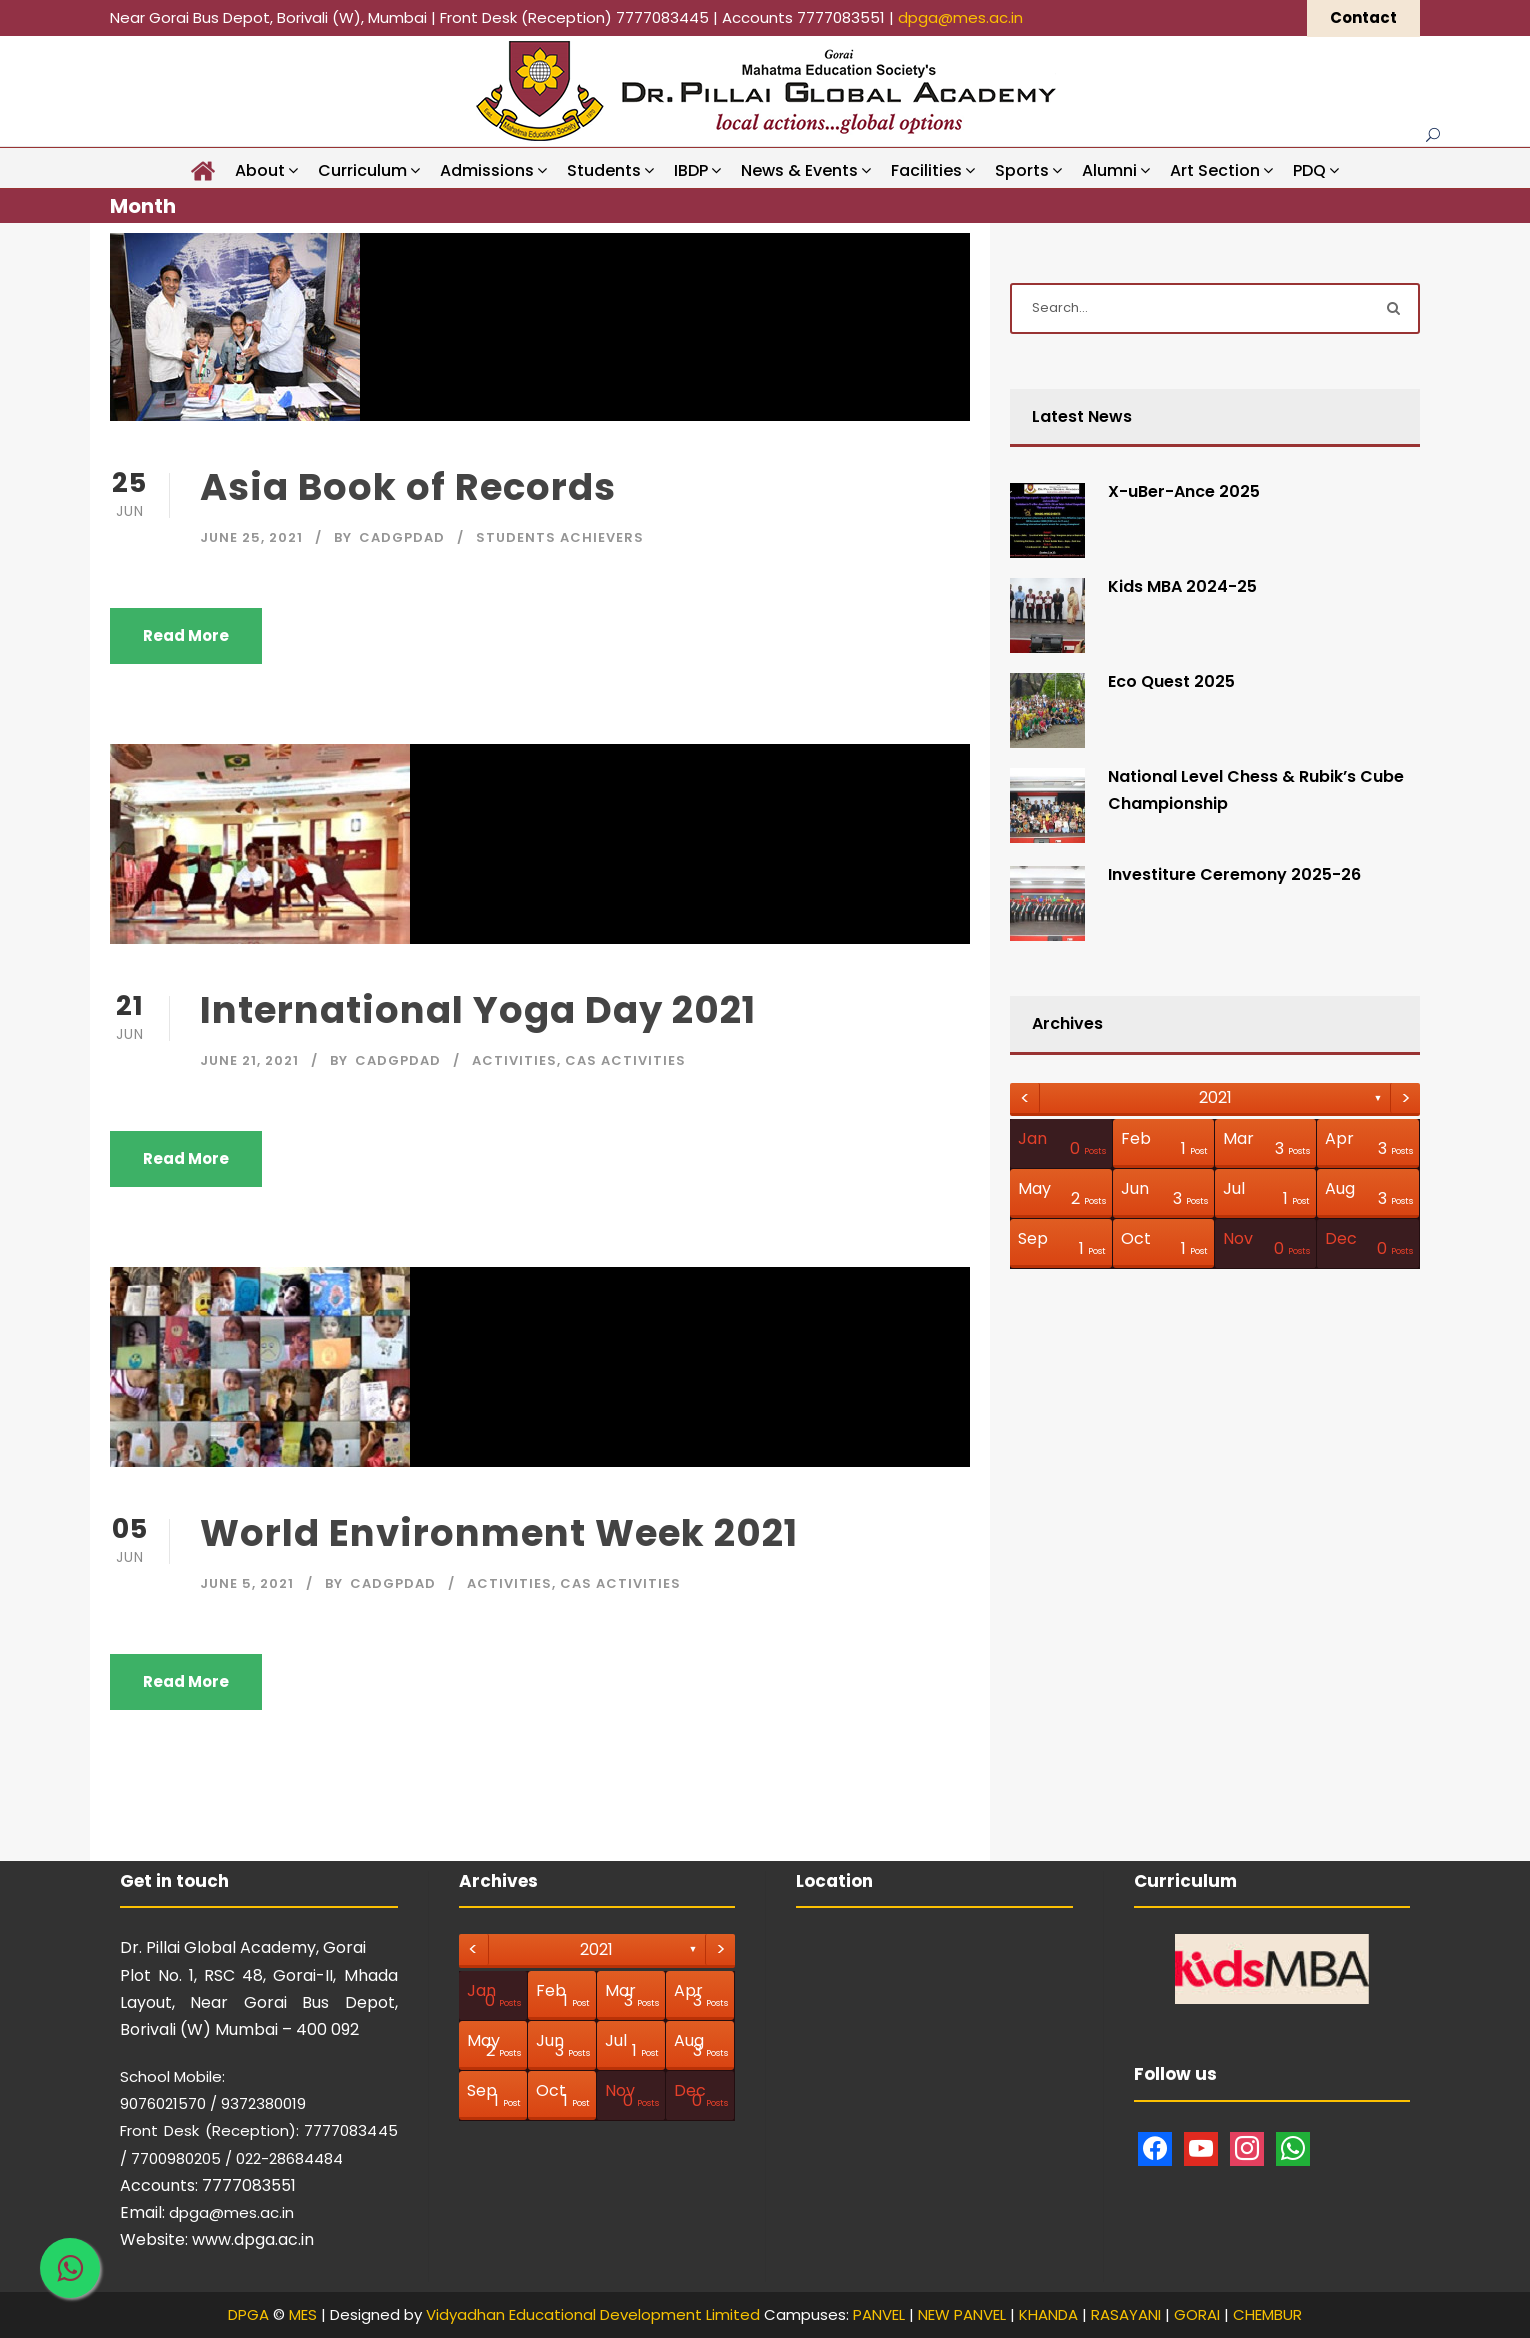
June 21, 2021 (249, 1060)
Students (604, 170)
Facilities (926, 170)
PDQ (1309, 170)
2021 (1215, 1097)
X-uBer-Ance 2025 (1184, 491)
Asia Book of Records (408, 487)
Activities (514, 1060)
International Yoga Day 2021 (478, 1010)
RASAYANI (1126, 2314)
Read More (186, 635)
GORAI (1197, 2314)
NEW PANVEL (962, 2314)
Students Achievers (560, 537)
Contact (1363, 17)
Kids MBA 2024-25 (1182, 586)
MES (303, 2314)
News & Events (799, 170)
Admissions (487, 170)
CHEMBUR (1267, 2314)
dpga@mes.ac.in (960, 17)
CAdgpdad (402, 537)
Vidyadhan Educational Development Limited (593, 2314)
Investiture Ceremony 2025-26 (1234, 874)
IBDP (691, 170)
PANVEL (879, 2314)
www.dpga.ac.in (253, 2239)
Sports (1022, 170)
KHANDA (1048, 2314)
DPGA (248, 2314)
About (260, 170)
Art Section (1215, 170)
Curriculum (362, 170)
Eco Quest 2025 (1171, 681)
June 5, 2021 (247, 1583)
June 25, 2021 (251, 537)
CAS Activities (625, 1060)
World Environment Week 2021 (499, 1533)
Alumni (1109, 170)
